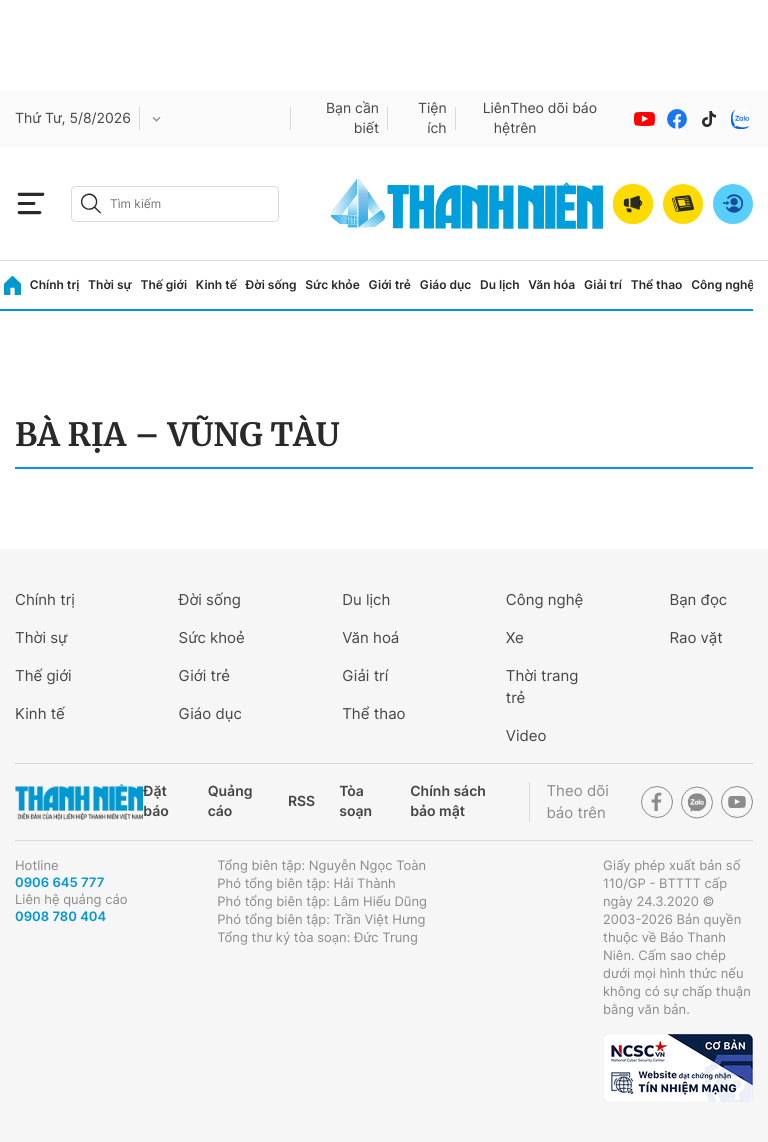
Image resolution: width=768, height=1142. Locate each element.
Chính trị (55, 284)
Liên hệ (497, 118)
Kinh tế (216, 284)
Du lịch (500, 284)
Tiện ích (432, 118)
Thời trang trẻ (542, 686)
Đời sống (271, 284)
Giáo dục (446, 284)
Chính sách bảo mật (448, 801)
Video (526, 735)
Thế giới (163, 284)
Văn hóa (551, 284)
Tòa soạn (355, 801)
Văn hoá (370, 637)
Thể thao (657, 284)
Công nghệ (722, 284)
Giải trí (603, 284)
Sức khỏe (332, 284)
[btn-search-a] (91, 203)
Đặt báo (155, 801)
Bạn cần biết (352, 118)
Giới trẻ (390, 284)
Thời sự (110, 284)
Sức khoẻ (212, 637)
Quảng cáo (230, 801)
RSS (301, 801)
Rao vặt (695, 637)
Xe (515, 637)
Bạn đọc (698, 599)
